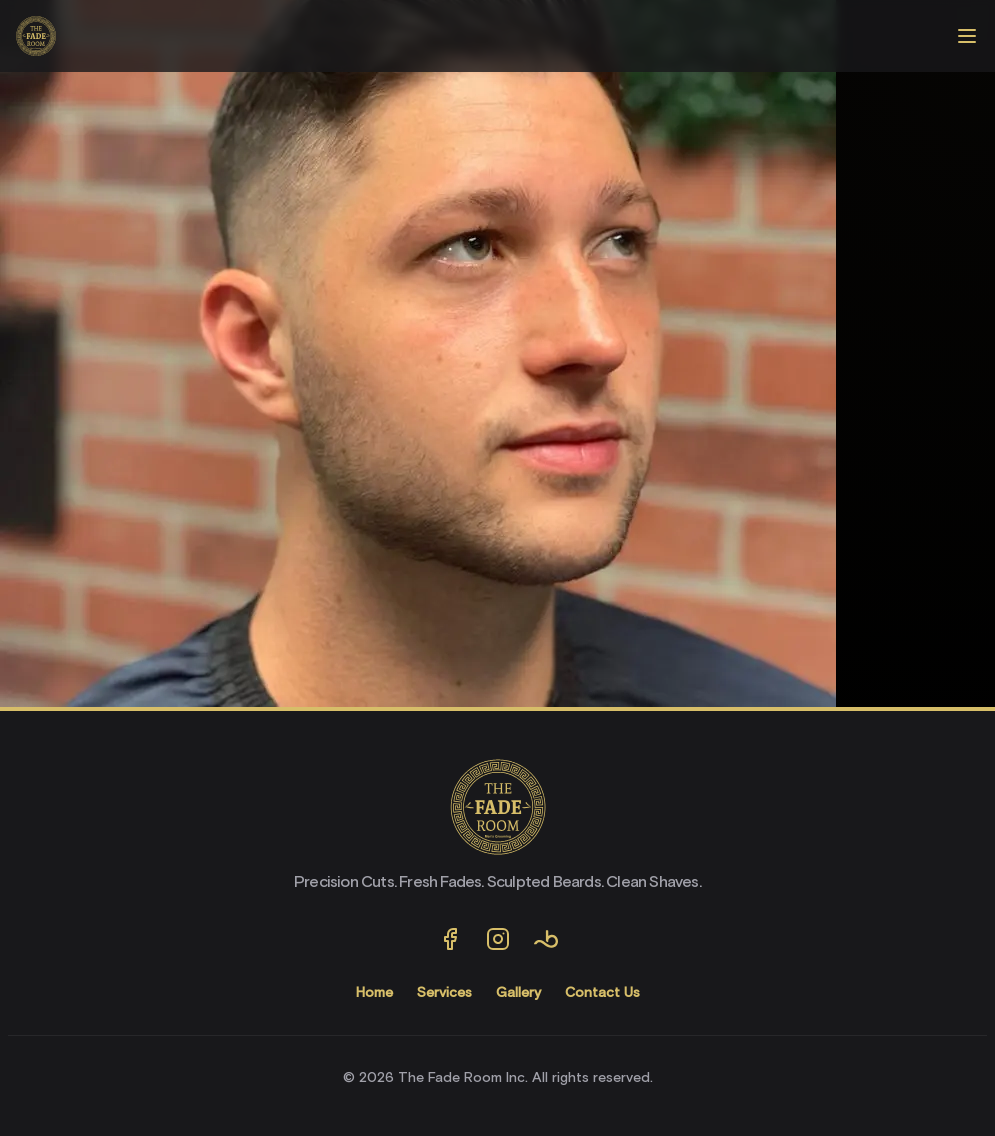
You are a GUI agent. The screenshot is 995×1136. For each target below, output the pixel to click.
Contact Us (602, 993)
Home (374, 993)
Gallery (518, 993)
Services (444, 993)
